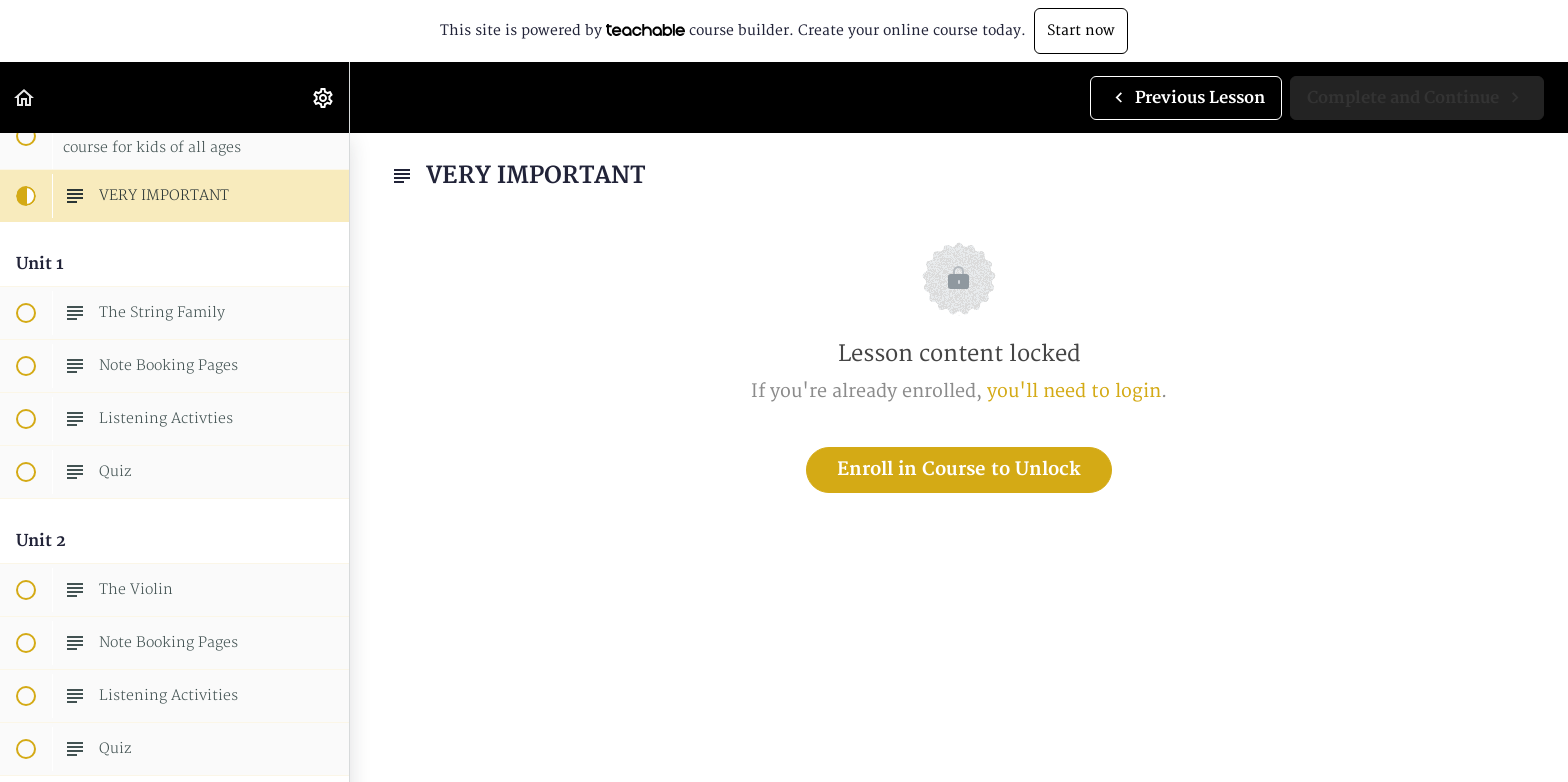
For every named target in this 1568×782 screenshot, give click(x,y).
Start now (1081, 30)
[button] (25, 97)
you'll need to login (1074, 391)
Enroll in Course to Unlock (959, 469)
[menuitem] (324, 97)
